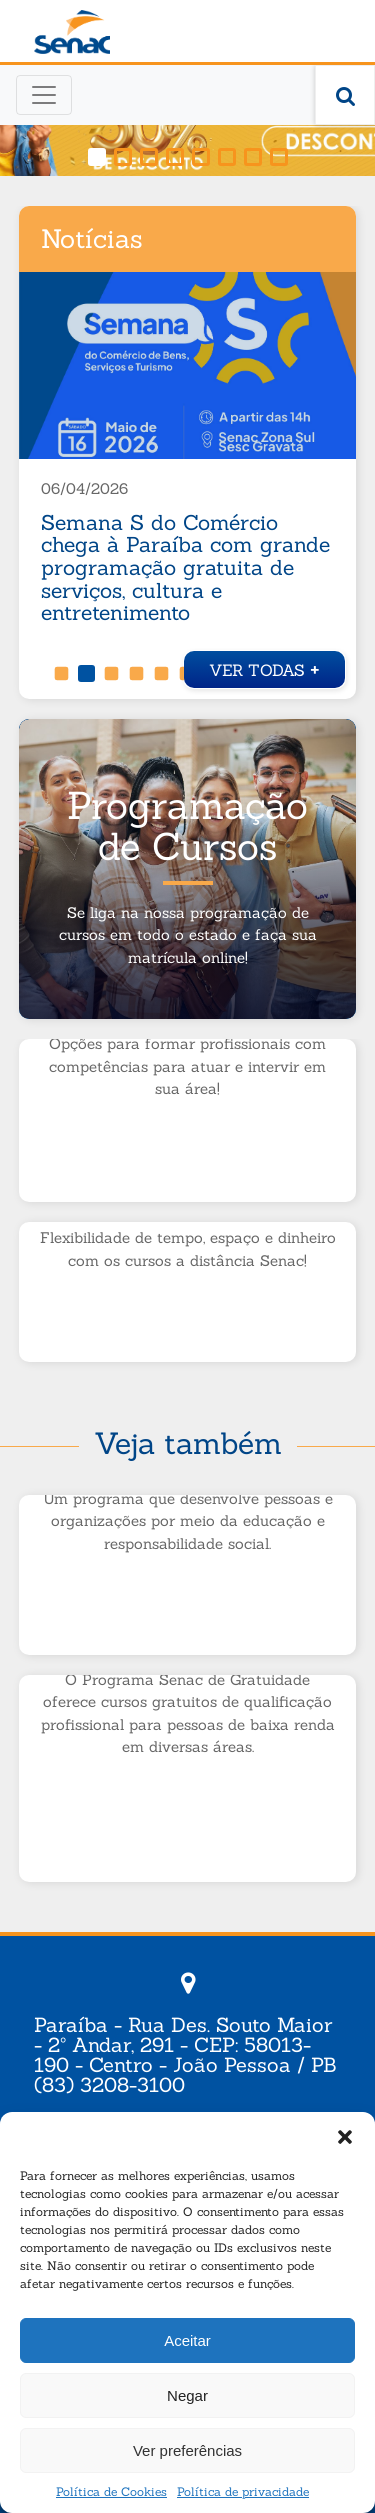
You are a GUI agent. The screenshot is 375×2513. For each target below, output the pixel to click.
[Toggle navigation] (44, 95)
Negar (187, 2395)
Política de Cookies (111, 2491)
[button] (345, 2137)
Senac (72, 32)
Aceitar (187, 2340)
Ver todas (264, 667)
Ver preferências (187, 2450)
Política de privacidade (243, 2491)
